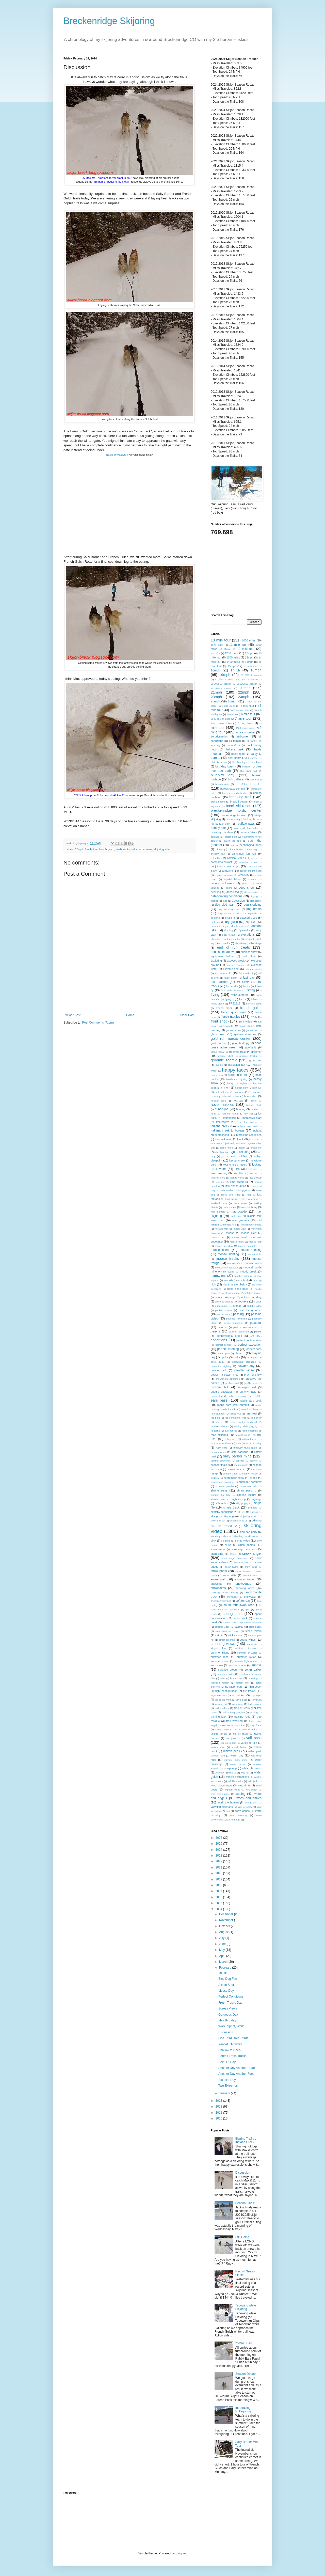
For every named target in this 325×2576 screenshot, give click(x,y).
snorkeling (217, 1553)
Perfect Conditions (230, 1996)
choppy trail (218, 853)
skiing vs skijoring (222, 1516)
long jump (244, 1190)
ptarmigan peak (246, 1387)
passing (238, 1314)
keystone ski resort (235, 1164)
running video (218, 1452)
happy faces (235, 1070)
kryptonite (251, 1169)
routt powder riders (221, 1443)
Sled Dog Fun (227, 1979)
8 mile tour (91, 849)
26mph (232, 701)
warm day (237, 1755)
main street (240, 1203)
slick (213, 1540)
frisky (254, 1016)
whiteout (219, 1772)
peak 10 (222, 1327)
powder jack (219, 1370)
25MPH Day (243, 2343)
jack (241, 1139)
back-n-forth (233, 745)
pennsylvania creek (229, 1335)
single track (231, 1507)
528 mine (232, 714)
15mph (232, 666)
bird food (256, 762)
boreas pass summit (232, 788)
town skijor (237, 1704)
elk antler (216, 939)
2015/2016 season (247, 683)
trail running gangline (233, 1712)
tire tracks (249, 1690)
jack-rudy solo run (235, 1143)
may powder (239, 1211)
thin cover (255, 1686)
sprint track (241, 1618)
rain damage (218, 1413)
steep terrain (253, 1630)
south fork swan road (238, 1605)
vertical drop (218, 1747)
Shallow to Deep (229, 2050)
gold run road (219, 1043)
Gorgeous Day (228, 2014)
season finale (219, 1464)
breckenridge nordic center (236, 810)
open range (221, 1306)
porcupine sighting (221, 1366)
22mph (243, 692)
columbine (216, 858)
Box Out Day (227, 2062)
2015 (219, 1903)
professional (232, 1383)
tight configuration (226, 1690)
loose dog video (231, 1194)
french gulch (106, 849)
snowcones (243, 1583)
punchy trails (248, 1391)
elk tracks (224, 943)
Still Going (242, 2237)
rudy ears (221, 1447)
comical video (235, 857)
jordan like (256, 1147)
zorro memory (238, 1815)
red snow (256, 1417)
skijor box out (218, 1520)
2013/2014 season (247, 679)
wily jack (252, 1781)
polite (237, 1357)
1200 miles (231, 653)
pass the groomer (250, 1310)
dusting (228, 930)
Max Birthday (227, 2020)
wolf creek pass (220, 1794)
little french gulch (235, 1185)
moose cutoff (239, 1237)
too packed (238, 1695)
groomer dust (225, 1056)
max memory (218, 1211)
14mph (249, 661)
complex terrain (248, 862)
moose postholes (247, 1246)
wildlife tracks (235, 1781)
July (222, 1938)
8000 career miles (245, 728)
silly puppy (242, 1503)
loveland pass (219, 1203)
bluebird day (222, 775)
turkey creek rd (223, 1729)
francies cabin (254, 1003)
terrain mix (242, 1682)
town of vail (221, 1704)
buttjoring (216, 832)
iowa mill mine (223, 1139)
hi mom (225, 1087)
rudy (238, 1443)
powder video (244, 1370)
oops (259, 1301)
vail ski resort (228, 1742)
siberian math (218, 1499)
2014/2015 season (221, 683)
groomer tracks (248, 1056)
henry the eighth (237, 1083)
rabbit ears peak (251, 1400)
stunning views (223, 1644)
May (222, 1950)
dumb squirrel (238, 926)
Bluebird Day (227, 2080)
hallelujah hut (236, 1064)
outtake (237, 1305)
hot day (238, 1100)
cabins (229, 832)
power (214, 1374)
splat (247, 1609)
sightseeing (239, 1499)
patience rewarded (236, 1318)
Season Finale (245, 2203)
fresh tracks (123, 849)
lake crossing (219, 1173)
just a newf (228, 1156)
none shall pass (237, 1288)
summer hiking (220, 1652)
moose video (254, 1263)
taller (222, 1678)
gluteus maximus (245, 1034)
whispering (230, 1768)
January (225, 2093)
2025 (219, 1843)
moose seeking (250, 1250)
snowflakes (218, 1588)
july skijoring (221, 1152)
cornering (227, 870)
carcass (215, 836)
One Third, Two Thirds (233, 2038)
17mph (235, 670)
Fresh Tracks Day (230, 2002)
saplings (240, 1460)
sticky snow (235, 1635)
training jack (218, 1716)
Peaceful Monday (230, 2044)
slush (228, 1544)
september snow (234, 1477)
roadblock (241, 1435)
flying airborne (240, 994)
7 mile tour (243, 718)
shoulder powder (224, 1486)
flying (215, 995)
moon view (240, 1228)
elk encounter (232, 939)
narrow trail (218, 1276)
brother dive (232, 819)
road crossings (250, 1430)
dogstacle (252, 913)
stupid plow (218, 1648)
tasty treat (236, 1678)
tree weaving (234, 1720)
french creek (224, 1008)
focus (242, 999)
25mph (215, 701)
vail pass (254, 1738)
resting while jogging (245, 1426)
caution (234, 845)
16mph (215, 670)
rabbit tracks (230, 1409)
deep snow (246, 887)
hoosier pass (218, 1100)
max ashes (229, 1207)
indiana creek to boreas (227, 1130)
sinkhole (252, 1507)
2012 (219, 2106)
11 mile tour (238, 645)
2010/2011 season (251, 675)
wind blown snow (221, 1785)
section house (250, 1473)
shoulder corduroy (250, 1481)
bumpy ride (218, 828)
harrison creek (238, 1075)
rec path (215, 1417)
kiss (237, 1168)
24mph (243, 697)
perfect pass (254, 1348)
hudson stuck (254, 1105)
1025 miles (217, 644)
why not (245, 1772)
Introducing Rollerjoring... (244, 2409)
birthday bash (224, 766)
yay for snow (245, 1806)
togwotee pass (219, 1695)
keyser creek (237, 1160)
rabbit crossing (237, 1396)
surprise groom (227, 1669)
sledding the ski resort (246, 1536)
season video (230, 1473)
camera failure (248, 832)
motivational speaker (226, 1267)
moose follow (237, 1241)
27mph (248, 701)
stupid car (252, 1644)
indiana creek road (247, 1126)
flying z (229, 999)
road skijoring (219, 1434)
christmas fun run (244, 853)
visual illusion (239, 1747)
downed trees (248, 917)
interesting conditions (249, 1134)
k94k (244, 1156)
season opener (236, 1469)
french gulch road (233, 1012)
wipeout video (232, 1789)
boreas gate (222, 784)
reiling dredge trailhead (243, 1422)
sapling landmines (221, 1460)
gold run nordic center (231, 1038)
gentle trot (251, 1030)
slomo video (242, 1540)
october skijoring (225, 1297)
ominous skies (223, 1301)
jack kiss (253, 1139)
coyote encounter (224, 875)
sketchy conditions (222, 1511)
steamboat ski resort (227, 1631)
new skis (228, 1280)
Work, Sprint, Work (231, 2026)
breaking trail (240, 797)
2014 (219, 1909)
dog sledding (253, 904)
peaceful (256, 1323)
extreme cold (223, 973)
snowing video (245, 1588)
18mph (256, 670)
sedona (215, 1478)
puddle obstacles (222, 1391)
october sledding (251, 1297)
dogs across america (229, 913)
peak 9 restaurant (239, 1331)
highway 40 (241, 1092)
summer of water (247, 1652)
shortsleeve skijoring (222, 1482)
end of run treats (233, 947)
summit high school (246, 1661)
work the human (228, 1802)
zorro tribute (233, 1819)
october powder (253, 1293)
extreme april (231, 968)
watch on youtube (116, 454)
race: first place (249, 1409)
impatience (229, 1117)
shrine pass (219, 1490)
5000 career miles (239, 710)
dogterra (215, 917)
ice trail (249, 1113)
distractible (256, 900)
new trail (242, 1280)
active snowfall (245, 732)
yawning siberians (222, 1806)
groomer (256, 1051)
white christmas (252, 1768)
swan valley (253, 1669)
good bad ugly (241, 1043)
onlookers (241, 1301)
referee (219, 1422)
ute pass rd (233, 1738)
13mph (249, 657)
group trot (255, 1060)
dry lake (250, 921)
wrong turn (251, 1802)
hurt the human (230, 1113)
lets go (220, 1182)
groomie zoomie (224, 1060)
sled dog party (248, 1531)
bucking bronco (252, 819)
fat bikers (243, 981)
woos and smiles (249, 1798)
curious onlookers (222, 883)
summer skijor (246, 1656)
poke (225, 1357)
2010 (219, 2118)
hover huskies (222, 1105)
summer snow (220, 1661)
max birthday (249, 1207)
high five (257, 1087)
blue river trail (248, 770)
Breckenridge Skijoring (109, 21)
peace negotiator (233, 1323)
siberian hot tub (220, 1495)
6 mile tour (248, 714)
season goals (241, 1465)
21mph (216, 692)
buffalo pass (246, 823)
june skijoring (241, 1152)
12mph (249, 653)
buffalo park (222, 823)
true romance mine (233, 1725)
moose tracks (227, 1258)
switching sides (225, 1674)
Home (130, 1015)
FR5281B (235, 1003)
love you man (250, 1199)
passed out (223, 1314)
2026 (219, 1838)
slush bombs (246, 1544)
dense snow (250, 892)
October (225, 1926)
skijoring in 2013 (238, 1520)
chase (219, 849)
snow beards (241, 1562)
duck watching (218, 926)
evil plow (249, 956)
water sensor (238, 1764)
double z (230, 917)
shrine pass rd (246, 1490)
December (226, 1914)
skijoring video (162, 849)
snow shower (242, 1571)
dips (225, 900)
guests (219, 1064)
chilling (253, 849)
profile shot (251, 1383)
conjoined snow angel (225, 866)
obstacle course (231, 1293)
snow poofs (219, 1571)
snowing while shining (224, 1592)
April (222, 1956)
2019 (219, 1879)
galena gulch (227, 1026)
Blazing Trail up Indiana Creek (245, 2140)
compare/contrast (221, 861)
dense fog (232, 891)
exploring (216, 960)
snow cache (232, 1566)
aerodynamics (219, 736)
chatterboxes (236, 849)
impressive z (224, 1121)
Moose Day (226, 1990)
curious (252, 879)
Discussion (225, 2032)
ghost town (218, 1034)
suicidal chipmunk (245, 1648)
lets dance (255, 1177)
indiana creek (220, 1126)
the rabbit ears (233, 1686)
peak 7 (215, 1331)
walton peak (231, 1751)
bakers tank (234, 749)
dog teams (254, 909)
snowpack (250, 1596)
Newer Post (72, 1015)
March (224, 1962)
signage (257, 1499)
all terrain (235, 740)
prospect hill (219, 1387)
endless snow (249, 951)
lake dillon (238, 1173)
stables (239, 1626)
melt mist (236, 1216)
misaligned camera (251, 1224)
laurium (253, 1173)
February (225, 1967)
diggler (214, 900)
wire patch (251, 1789)
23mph (79, 849)
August (224, 1932)
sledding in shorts (220, 1536)
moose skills (255, 1254)
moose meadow (224, 1246)
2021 (219, 1867)
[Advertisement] (129, 999)
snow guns (251, 1566)
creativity (243, 874)
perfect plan (223, 1353)
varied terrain (249, 1742)
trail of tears (242, 1707)
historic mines (231, 1096)
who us (232, 1772)
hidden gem (241, 1087)
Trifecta (223, 1973)
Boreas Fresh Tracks (232, 2056)
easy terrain (228, 934)
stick (219, 1635)
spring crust (232, 1614)
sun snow (217, 1665)
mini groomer (240, 1220)
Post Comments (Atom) (98, 1022)
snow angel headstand (234, 1558)
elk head (249, 939)
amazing (215, 745)
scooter (253, 1460)
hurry (213, 1113)
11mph (227, 649)
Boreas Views (227, 2008)
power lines (231, 1374)
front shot (219, 1021)
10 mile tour (221, 640)
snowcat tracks (245, 1579)
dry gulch (231, 922)
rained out (235, 1413)
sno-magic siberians (243, 1549)
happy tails (217, 1075)
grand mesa (217, 1051)
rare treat (251, 1413)
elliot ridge (255, 943)
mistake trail (221, 1228)
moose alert (248, 1232)
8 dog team (245, 723)
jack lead (216, 1143)
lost (249, 1194)
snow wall (218, 1579)
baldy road (238, 753)
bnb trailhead (237, 779)
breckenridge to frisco (233, 815)
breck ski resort (238, 806)
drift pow (215, 922)
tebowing (252, 1678)
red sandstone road (235, 1417)
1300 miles (233, 657)
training (253, 1712)
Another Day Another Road (236, 2068)
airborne (242, 736)
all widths (252, 741)
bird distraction (219, 762)
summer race (220, 1656)
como (254, 858)
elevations (248, 934)
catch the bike (232, 840)
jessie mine (226, 1147)
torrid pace (241, 1699)
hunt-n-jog (222, 1109)
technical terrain (220, 1682)
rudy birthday (254, 1443)
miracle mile (229, 1224)
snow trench (250, 1575)
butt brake (252, 828)
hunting (240, 1109)
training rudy (242, 1716)
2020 (219, 1873)
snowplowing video (221, 1600)
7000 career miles (221, 723)
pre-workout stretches (228, 1378)
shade (253, 1477)
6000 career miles (220, 718)
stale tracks (255, 1626)
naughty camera (243, 1276)
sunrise (257, 1665)
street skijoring (227, 1639)
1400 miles (233, 661)
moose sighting (228, 1254)
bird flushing (239, 762)
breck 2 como (218, 801)
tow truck (257, 1699)
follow (254, 999)
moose (230, 1232)
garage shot (245, 1026)
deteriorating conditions (226, 896)
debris (229, 887)
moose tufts (233, 1263)
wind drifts (244, 1785)
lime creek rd (239, 1181)
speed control (218, 1609)
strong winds (248, 1639)
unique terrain (219, 1733)
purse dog (217, 1396)
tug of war (256, 1725)
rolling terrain (249, 1439)
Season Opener (246, 2374)
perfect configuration (249, 1340)
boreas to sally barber (235, 793)
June (222, 1944)
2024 (219, 1849)
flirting (251, 990)
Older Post (187, 1015)
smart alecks (218, 1549)
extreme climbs (253, 969)
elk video (240, 943)
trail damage (255, 1704)
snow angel (252, 1553)
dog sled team (225, 904)
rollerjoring (230, 1439)
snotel (233, 1553)
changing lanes (252, 844)
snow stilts (229, 1575)
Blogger (180, 2553)
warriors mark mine (235, 1759)
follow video (217, 1003)
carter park (231, 836)
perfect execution (250, 1344)
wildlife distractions (237, 1776)
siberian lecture (246, 1494)
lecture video (237, 1177)
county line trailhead (251, 870)
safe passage (239, 1451)
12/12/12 (215, 653)
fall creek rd (246, 973)
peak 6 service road (245, 1327)
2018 (219, 1885)
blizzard (246, 766)
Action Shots (226, 1985)
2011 (219, 2112)
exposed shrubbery (236, 965)
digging (254, 896)
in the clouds (248, 1122)
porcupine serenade (244, 1361)
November (226, 1920)
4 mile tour (247, 705)
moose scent (220, 1250)
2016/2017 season (221, 688)
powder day (246, 1366)
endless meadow (222, 952)
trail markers (222, 1708)
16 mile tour (250, 666)
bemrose (252, 758)
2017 (219, 1891)
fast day (248, 977)
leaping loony (218, 1177)
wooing (240, 1794)
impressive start (252, 1117)
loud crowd (231, 1199)
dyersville (244, 930)
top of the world (223, 1699)
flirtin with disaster (231, 990)
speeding (235, 1609)
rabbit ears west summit (233, 1404)
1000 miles (249, 640)
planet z (240, 1353)
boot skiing (256, 779)
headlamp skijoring (236, 1079)
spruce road (229, 1622)
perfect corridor (223, 1344)
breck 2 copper (239, 801)
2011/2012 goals (224, 679)
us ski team (240, 1733)
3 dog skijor (228, 705)
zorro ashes (242, 1810)
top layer (256, 1695)
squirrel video (222, 1626)
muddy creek (248, 1271)
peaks (258, 1331)
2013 (219, 2100)
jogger (241, 1147)
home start (250, 1096)
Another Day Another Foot (236, 2074)
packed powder (224, 1310)
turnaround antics (247, 1729)
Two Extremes (228, 2085)
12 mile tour (245, 649)
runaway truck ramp (245, 1447)
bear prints (234, 757)
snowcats (216, 1583)
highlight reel (222, 1092)
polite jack (252, 1357)
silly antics (222, 1503)
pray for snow (253, 1374)
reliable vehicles (220, 1426)
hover (254, 1100)
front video (245, 1021)
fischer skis (232, 986)
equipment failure (222, 956)
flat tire (246, 986)
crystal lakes (232, 879)
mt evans (228, 1271)
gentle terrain (233, 1030)
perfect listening (228, 1349)
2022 (219, 1861)
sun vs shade (237, 1665)
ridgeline (215, 1430)
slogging (226, 1540)
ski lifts (242, 1512)
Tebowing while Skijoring (245, 2307)
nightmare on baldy (235, 1284)
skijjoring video (248, 1516)
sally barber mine (141, 849)
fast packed (219, 982)
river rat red (230, 1430)
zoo (228, 1811)
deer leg (216, 891)
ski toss (254, 1512)
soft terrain (243, 1601)
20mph (245, 688)
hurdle (254, 1109)
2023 (219, 1855)
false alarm (230, 977)
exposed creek (236, 960)
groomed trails (237, 1051)
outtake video (254, 1306)
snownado (232, 1596)
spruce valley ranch (251, 1622)
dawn (245, 883)
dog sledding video (229, 909)
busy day (237, 828)
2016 (219, 1897)
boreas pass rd (248, 784)
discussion (238, 900)
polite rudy (217, 1361)
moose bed (218, 1237)
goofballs (250, 1047)
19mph (224, 675)
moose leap (255, 1241)
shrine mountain (248, 1486)
